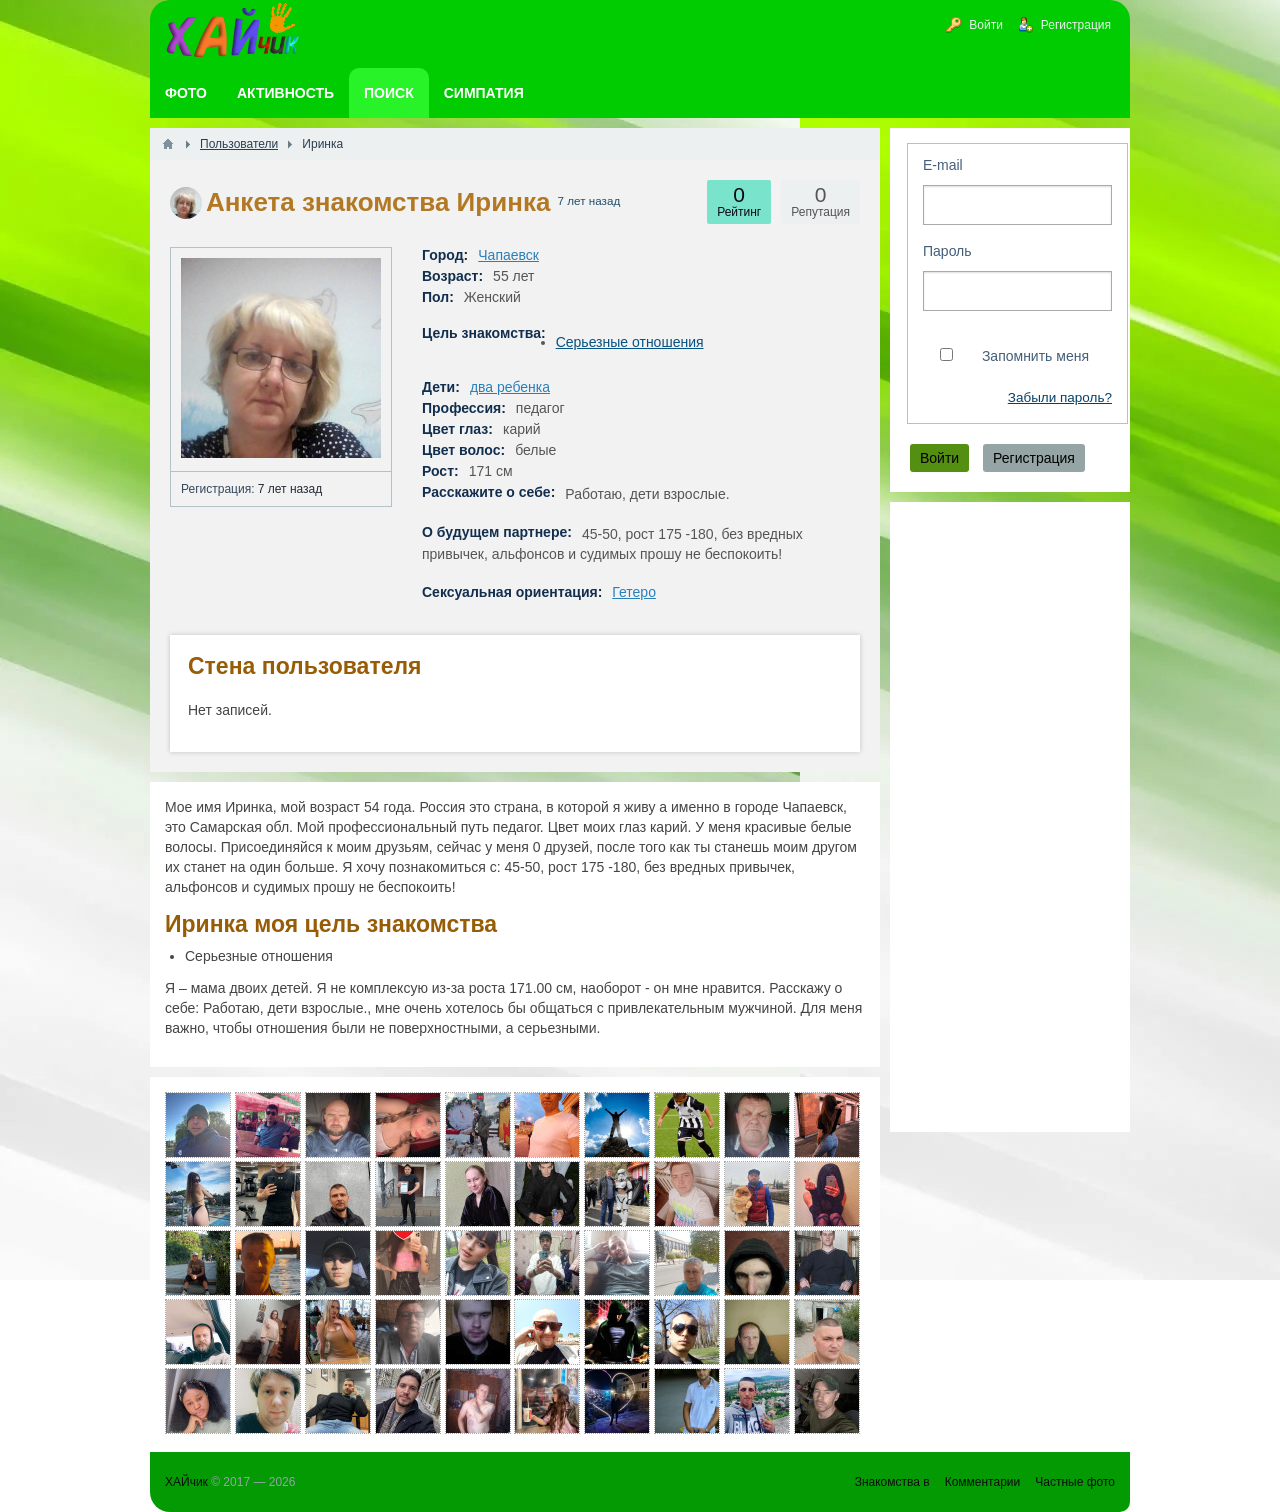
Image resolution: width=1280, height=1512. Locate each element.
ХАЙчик (186, 1482)
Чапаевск (508, 255)
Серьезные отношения (630, 342)
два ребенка (510, 387)
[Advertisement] (1010, 817)
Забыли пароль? (1060, 397)
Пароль (947, 251)
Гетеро (634, 592)
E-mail (943, 165)
